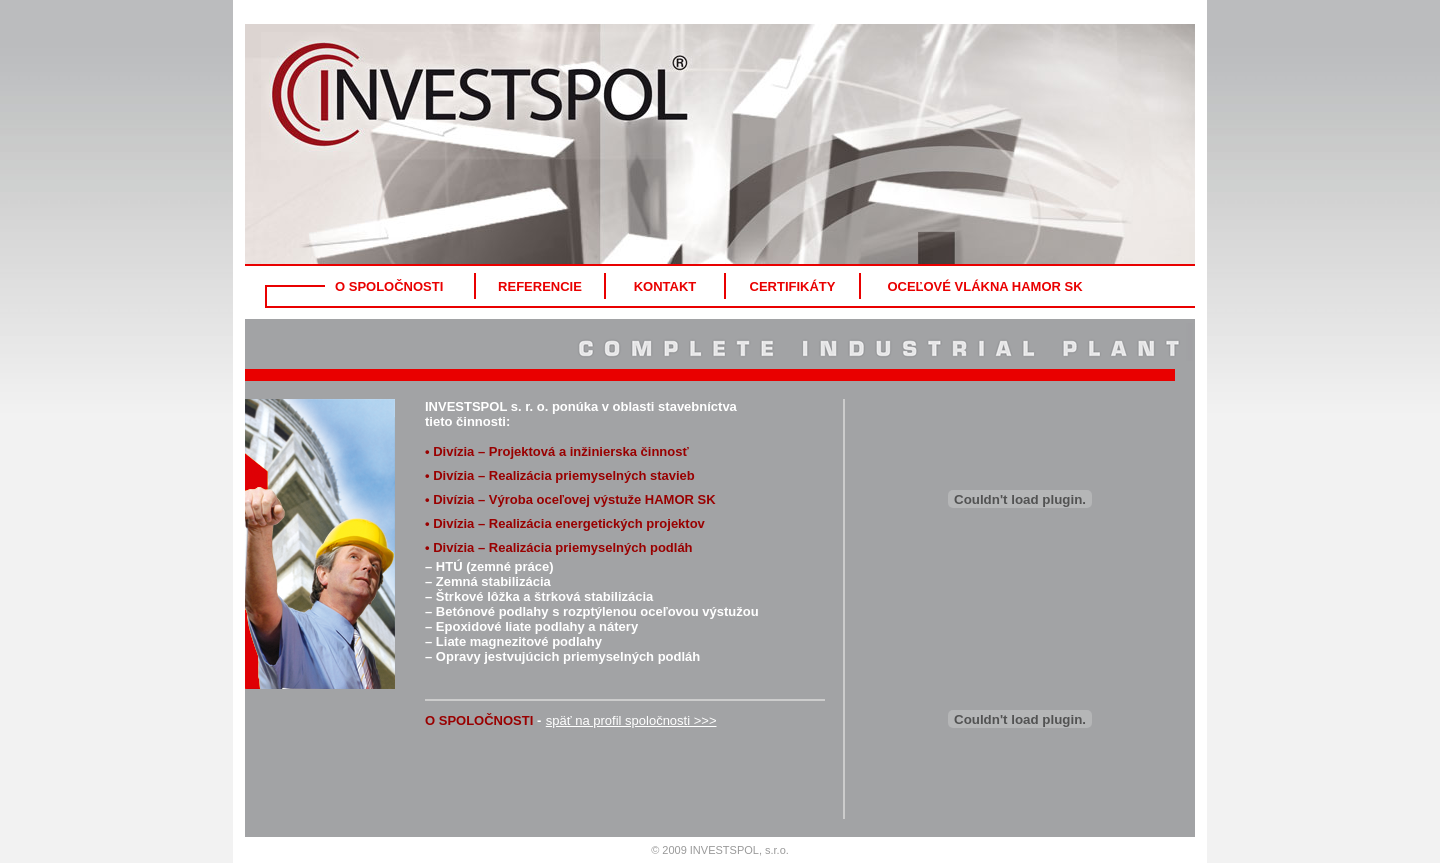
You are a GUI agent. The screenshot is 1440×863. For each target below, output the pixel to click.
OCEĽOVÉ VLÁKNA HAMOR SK (984, 286)
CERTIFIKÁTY (793, 286)
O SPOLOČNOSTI (389, 286)
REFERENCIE (540, 286)
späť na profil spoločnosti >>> (631, 720)
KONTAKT (665, 286)
